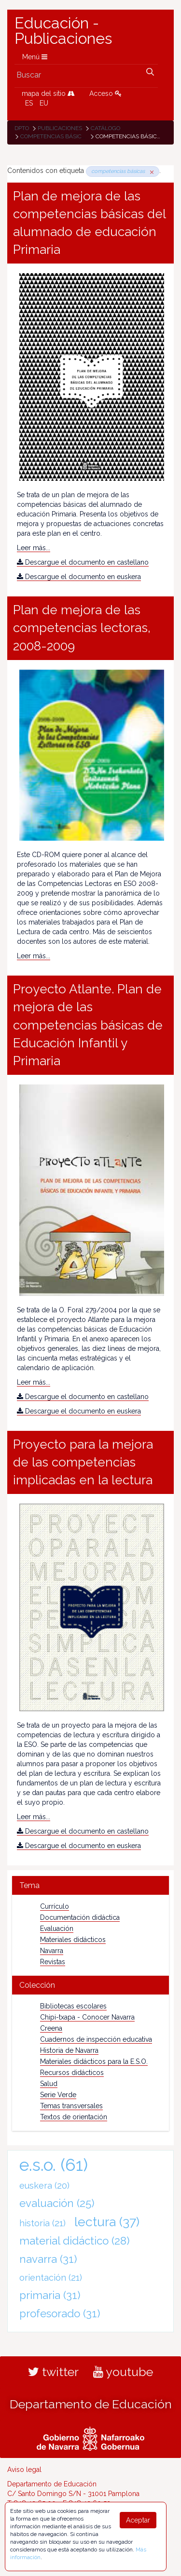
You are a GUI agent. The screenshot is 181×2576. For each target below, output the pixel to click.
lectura (106, 2221)
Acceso (105, 93)
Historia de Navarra (69, 2050)
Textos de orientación (73, 2117)
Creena (51, 2028)
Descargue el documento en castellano (83, 562)
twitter (53, 2372)
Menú (34, 57)
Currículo (54, 1906)
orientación (50, 2277)
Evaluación (56, 1928)
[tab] (90, 1885)
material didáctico (74, 2240)
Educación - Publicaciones (63, 30)
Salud (48, 2083)
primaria (50, 2295)
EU (44, 103)
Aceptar (138, 2520)
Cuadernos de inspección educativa (96, 2039)
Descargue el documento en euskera (79, 577)
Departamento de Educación (91, 2404)
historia (42, 2223)
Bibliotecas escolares (73, 2006)
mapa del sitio (48, 93)
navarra (48, 2259)
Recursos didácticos (72, 2072)
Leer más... (33, 548)
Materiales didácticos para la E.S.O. (94, 2061)
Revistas (52, 1962)
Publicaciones (60, 128)
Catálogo (105, 128)
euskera (44, 2185)
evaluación (57, 2203)
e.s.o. (53, 2165)
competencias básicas (54, 136)
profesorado (59, 2313)
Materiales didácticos (73, 1939)
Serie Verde (58, 2095)
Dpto (21, 128)
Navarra (51, 1951)
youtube (123, 2372)
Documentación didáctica (80, 1917)
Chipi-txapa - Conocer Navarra (87, 2017)
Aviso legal (24, 2469)
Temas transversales (71, 2106)
